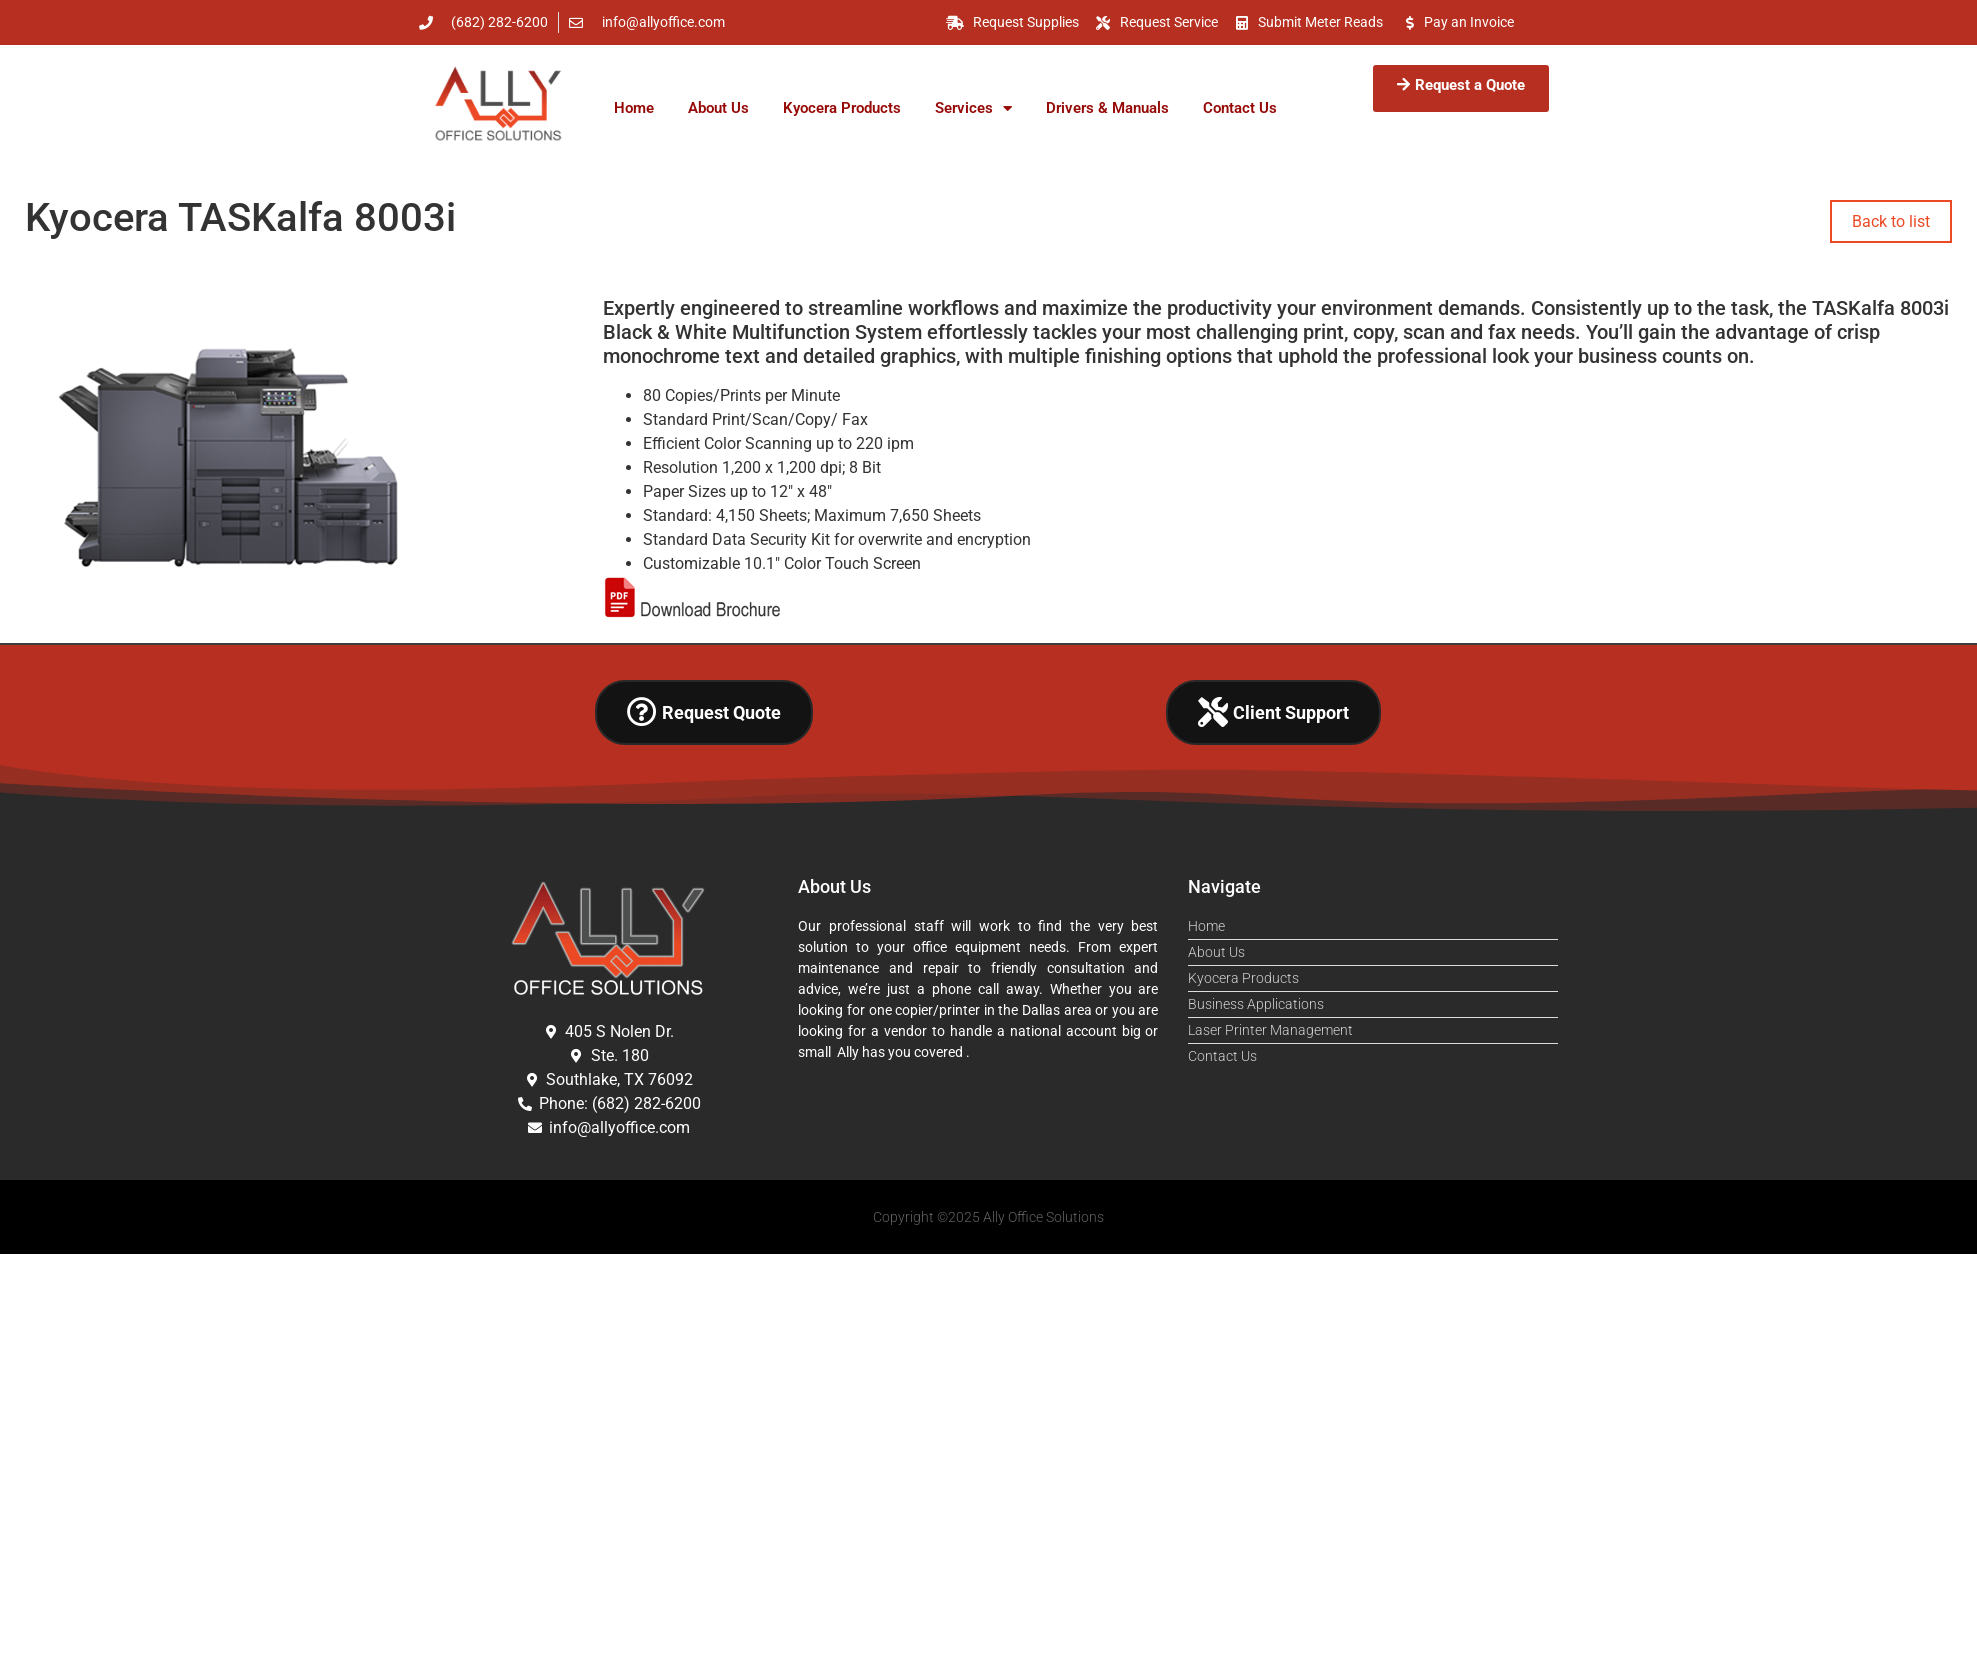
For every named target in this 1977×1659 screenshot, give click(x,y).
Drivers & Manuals (1107, 108)
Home (634, 108)
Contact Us (1240, 108)
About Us (718, 108)
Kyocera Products (842, 108)
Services (973, 108)
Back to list (1891, 221)
